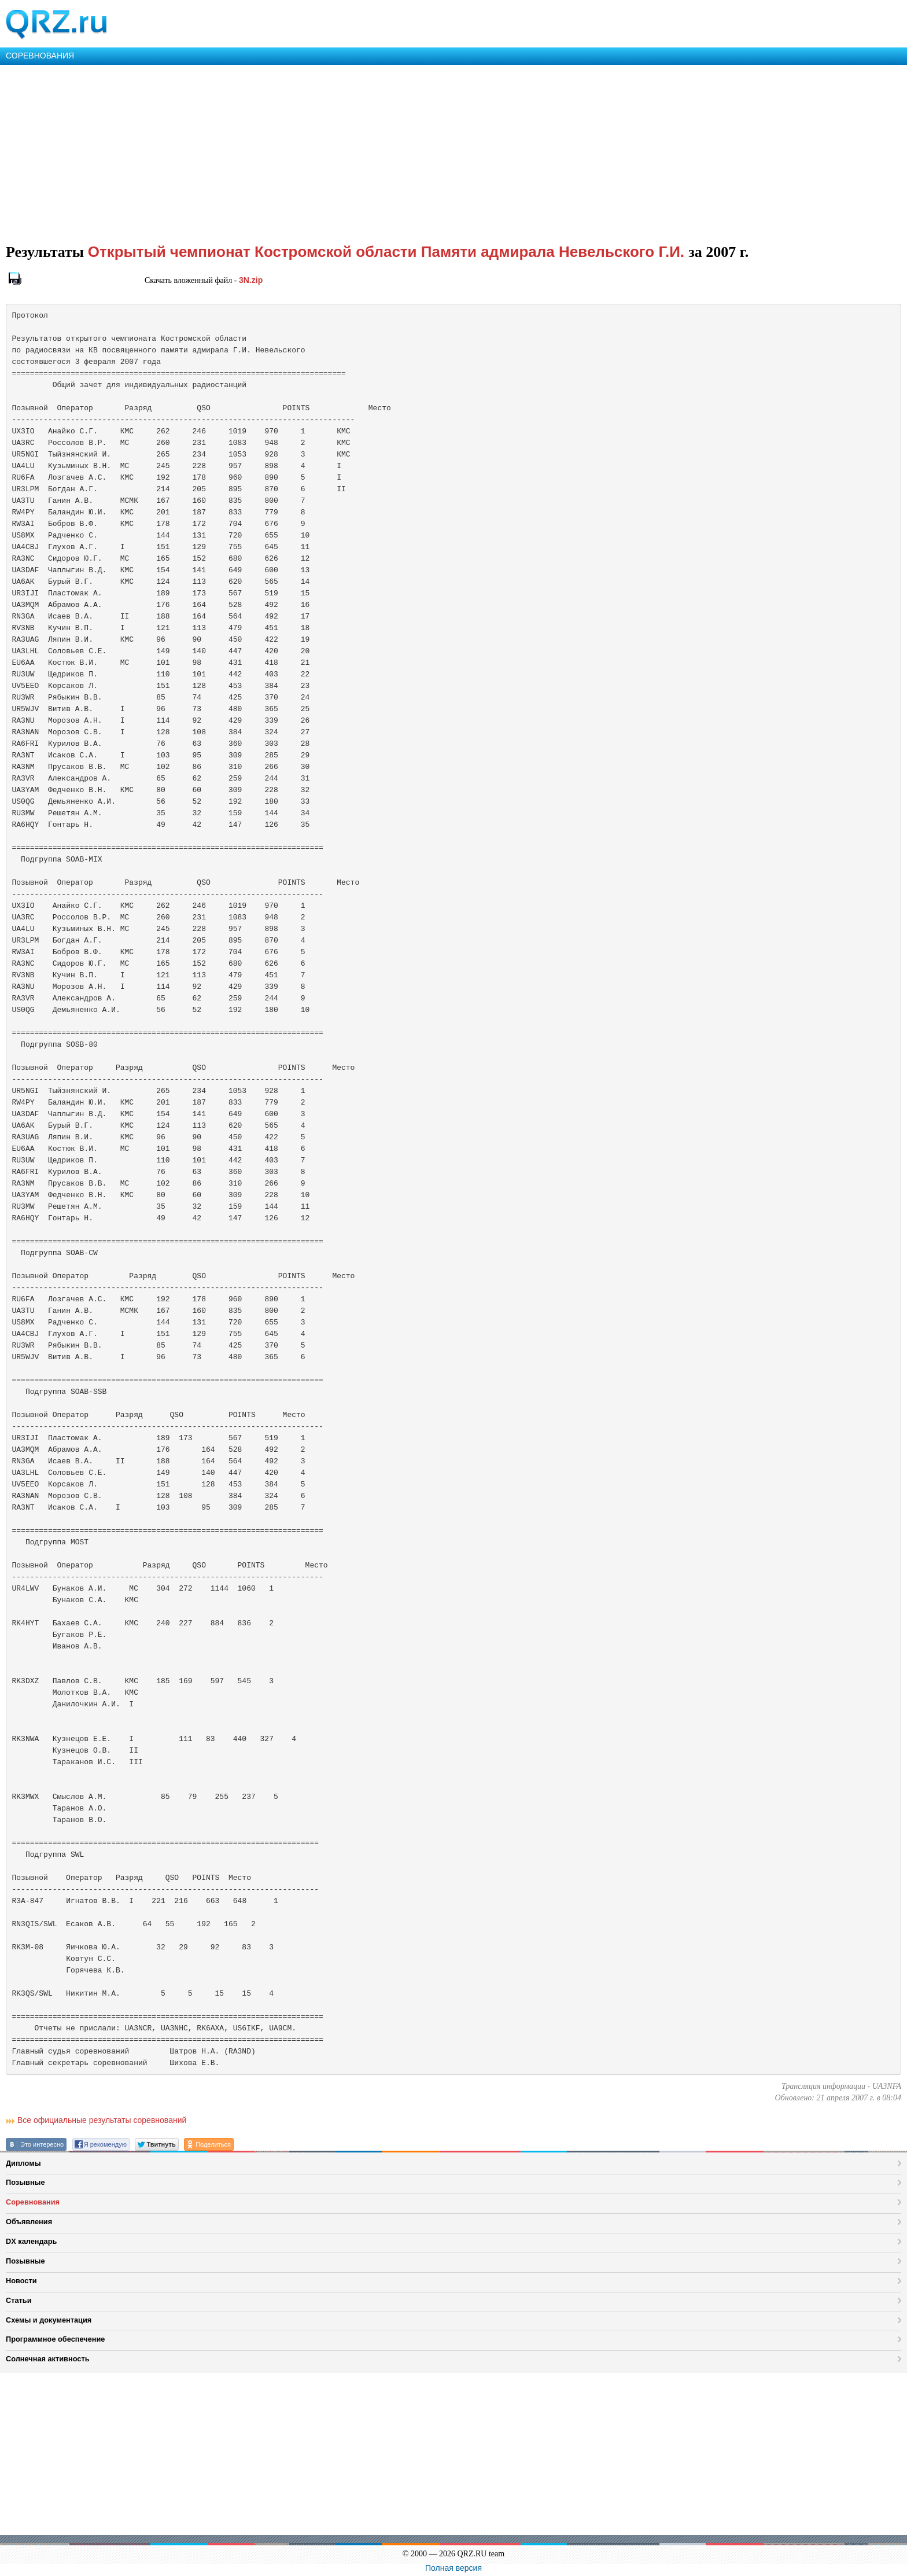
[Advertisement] (347, 152)
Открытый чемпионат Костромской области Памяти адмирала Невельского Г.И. (388, 251)
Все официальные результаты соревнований (101, 2120)
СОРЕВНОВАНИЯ (40, 55)
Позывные (25, 2182)
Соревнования (33, 2202)
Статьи (19, 2300)
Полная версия (453, 2568)
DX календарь (31, 2241)
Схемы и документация (48, 2320)
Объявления (29, 2221)
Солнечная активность (48, 2358)
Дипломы (23, 2163)
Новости (21, 2280)
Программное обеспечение (55, 2339)
